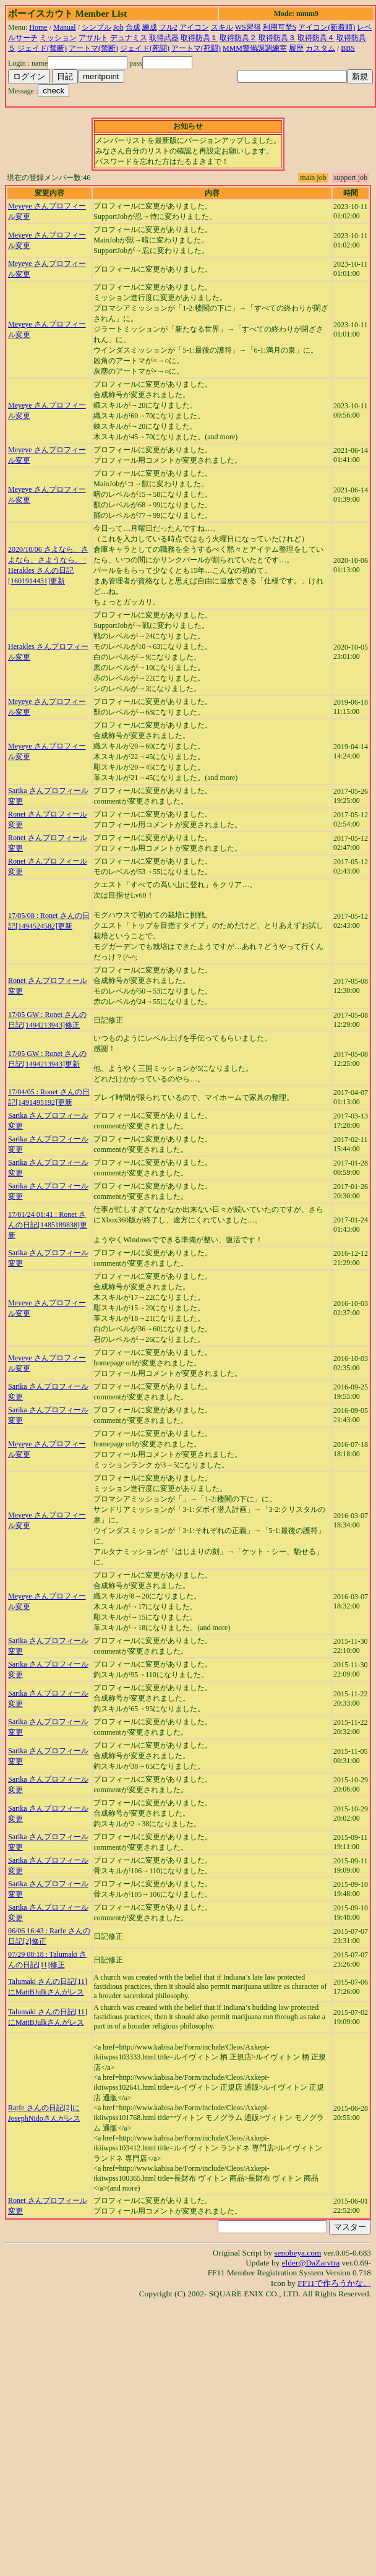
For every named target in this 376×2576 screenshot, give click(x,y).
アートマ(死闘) (196, 48)
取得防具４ (316, 37)
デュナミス (128, 37)
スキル (222, 27)
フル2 (168, 27)
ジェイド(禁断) (42, 48)
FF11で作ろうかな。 (334, 2283)
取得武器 (164, 37)
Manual (64, 27)
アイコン (194, 27)
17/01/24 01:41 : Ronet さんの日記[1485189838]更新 (47, 1225)
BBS (348, 48)
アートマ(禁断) (93, 48)
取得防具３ (277, 37)
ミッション (58, 37)
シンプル (96, 27)
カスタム (320, 48)
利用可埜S (280, 27)
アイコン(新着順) (326, 27)
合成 (133, 27)
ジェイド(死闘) (144, 48)
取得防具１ (199, 37)
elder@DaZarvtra (311, 2262)
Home (38, 27)
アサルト (93, 37)
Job (118, 27)
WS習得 (248, 27)
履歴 (296, 48)
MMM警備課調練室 (255, 48)
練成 (149, 27)
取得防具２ (238, 37)
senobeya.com (297, 2252)
